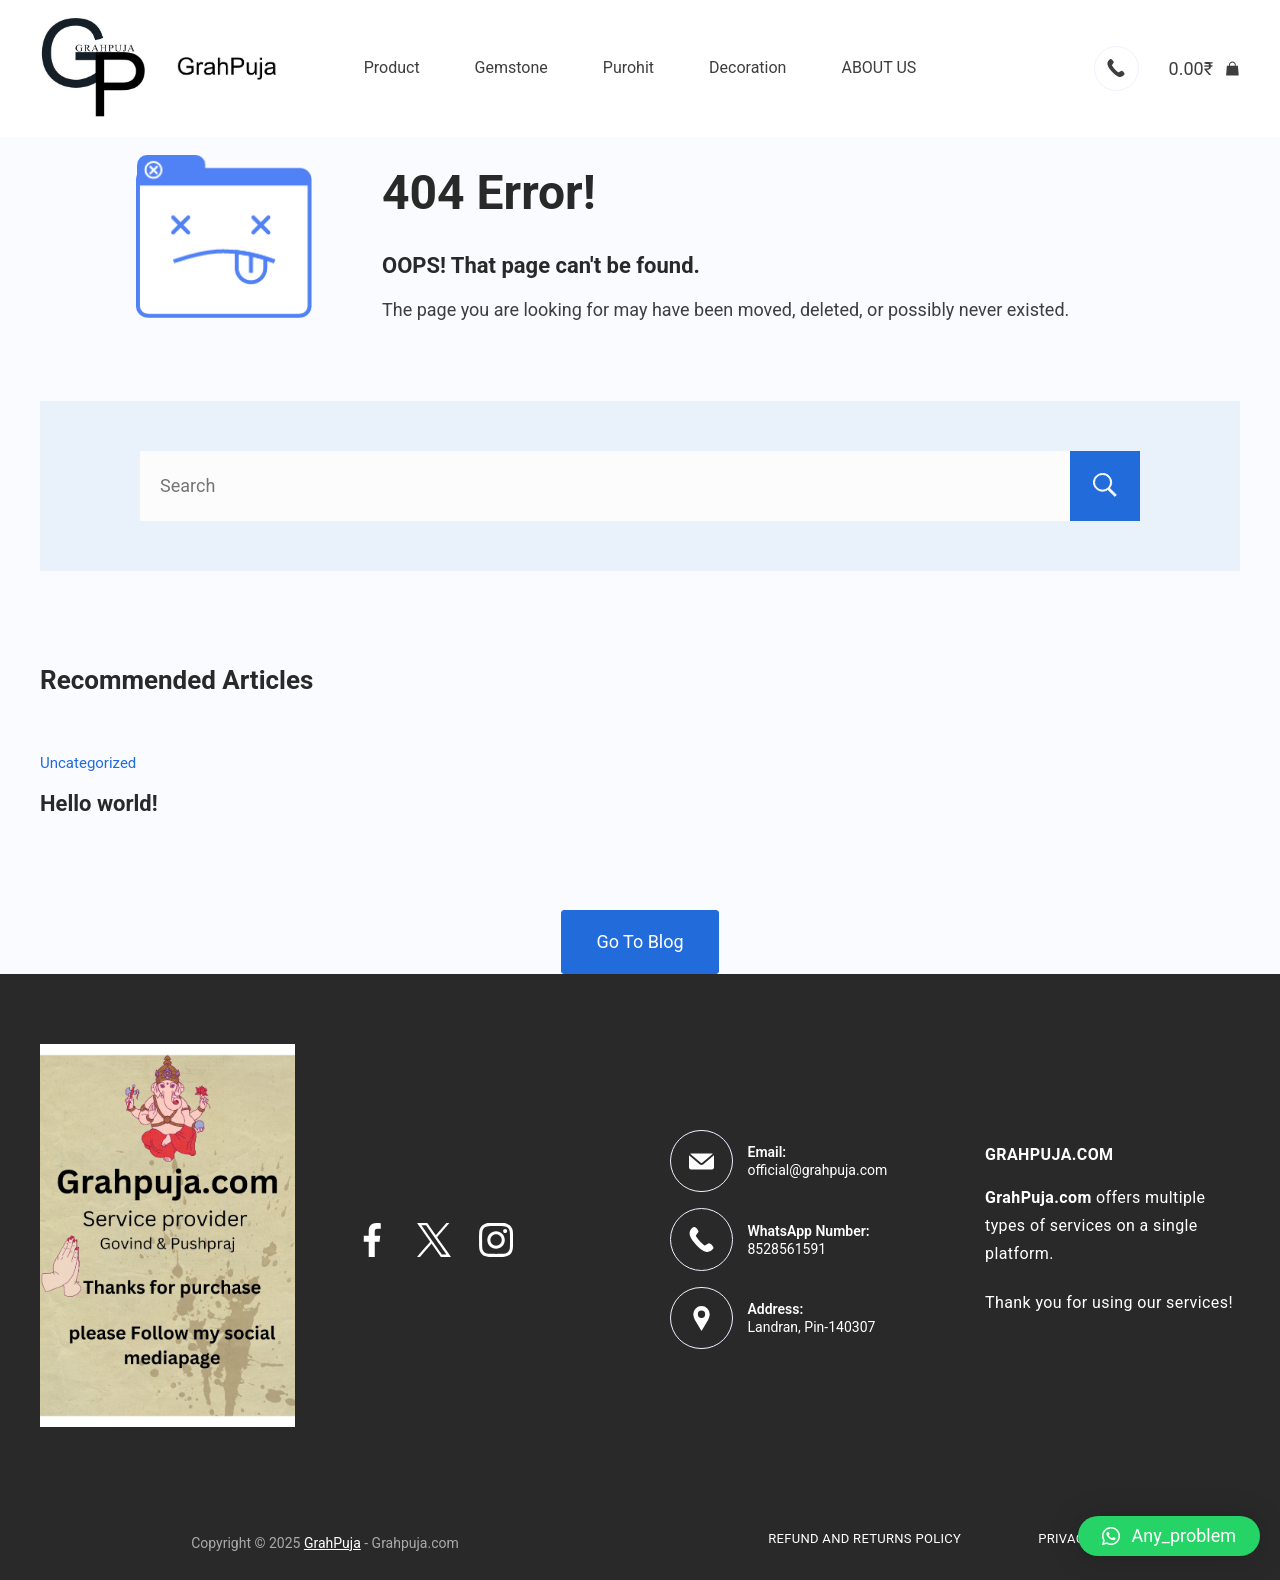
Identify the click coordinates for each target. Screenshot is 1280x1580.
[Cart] (1204, 69)
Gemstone (511, 67)
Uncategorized (88, 763)
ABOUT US (878, 67)
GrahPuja (332, 1543)
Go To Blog (639, 941)
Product (392, 67)
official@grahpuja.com (818, 1170)
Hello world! (99, 803)
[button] (1169, 1536)
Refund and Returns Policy (864, 1538)
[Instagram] (496, 1240)
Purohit (628, 67)
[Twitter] (434, 1240)
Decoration (747, 67)
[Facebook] (372, 1240)
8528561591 (787, 1249)
